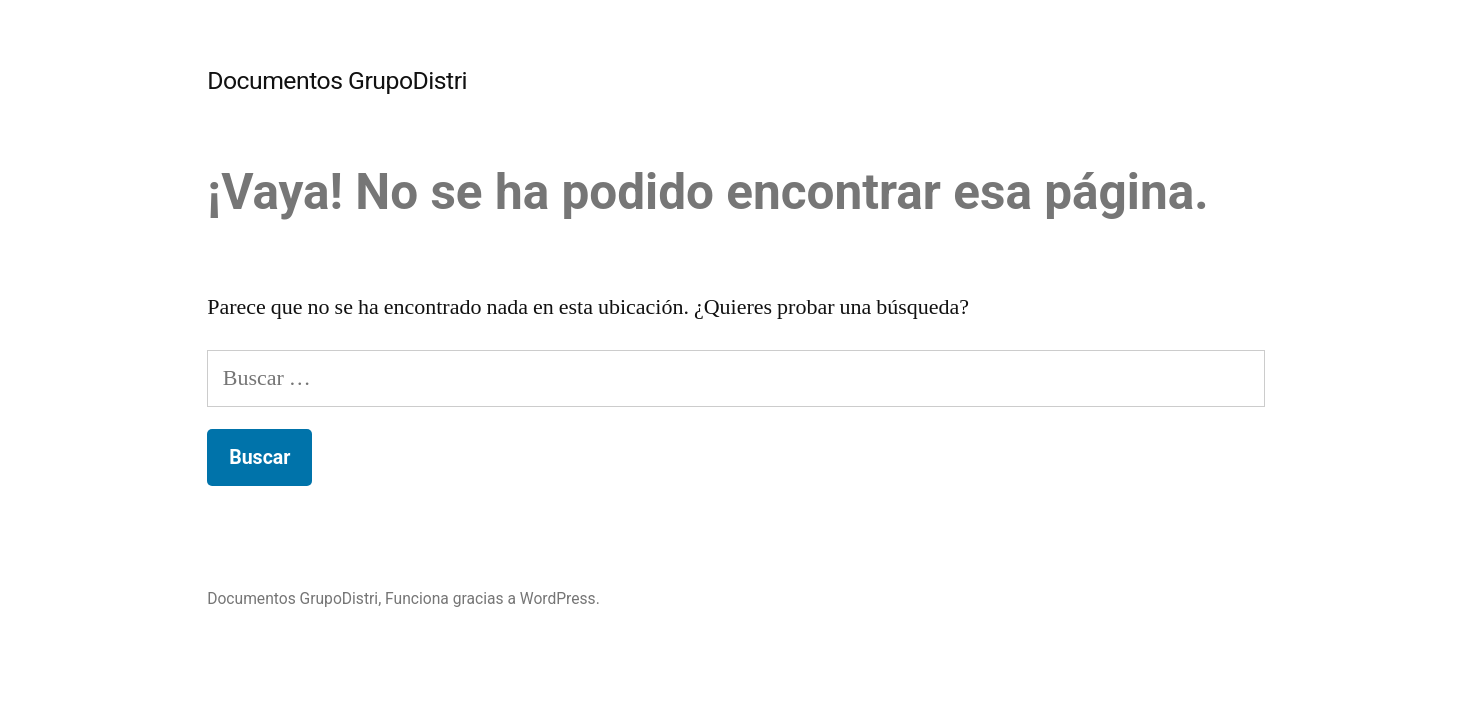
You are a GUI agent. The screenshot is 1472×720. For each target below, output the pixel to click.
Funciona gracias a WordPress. (492, 598)
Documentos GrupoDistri (337, 80)
